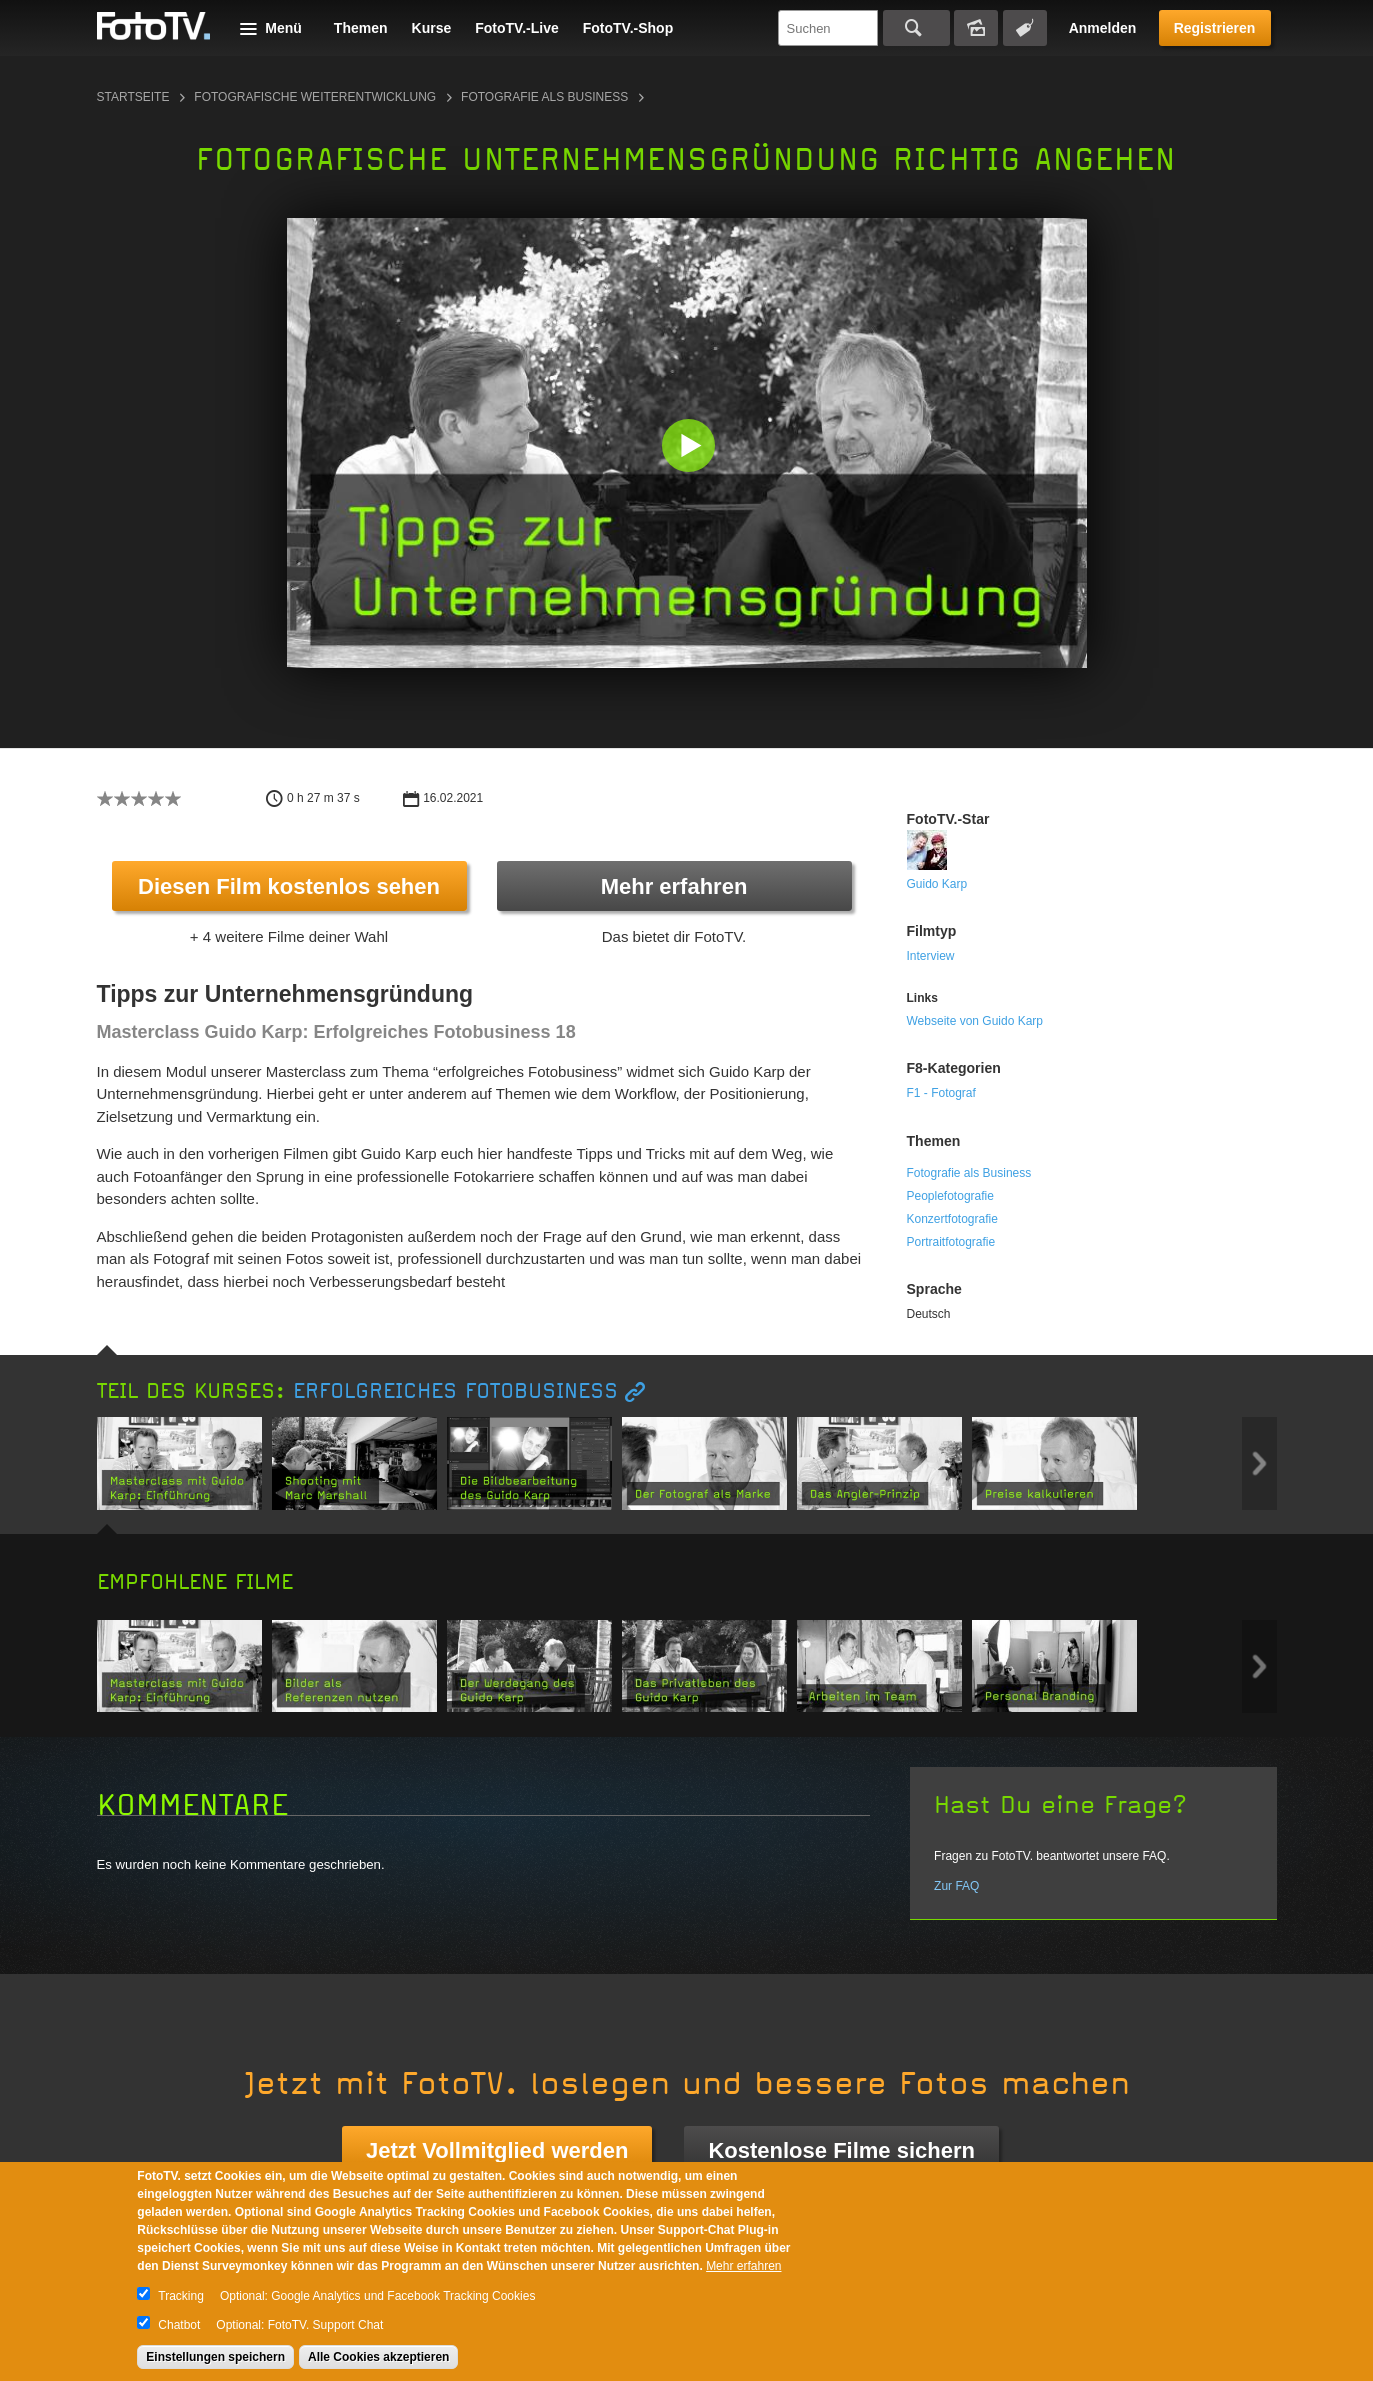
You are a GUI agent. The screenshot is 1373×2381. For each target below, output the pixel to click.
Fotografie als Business (544, 97)
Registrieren (1215, 28)
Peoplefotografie (950, 1196)
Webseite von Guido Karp (975, 1021)
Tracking (181, 2296)
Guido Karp (937, 884)
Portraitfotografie (951, 1242)
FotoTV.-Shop (628, 28)
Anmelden (1103, 28)
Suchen (916, 28)
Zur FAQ (956, 1886)
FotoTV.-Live (517, 28)
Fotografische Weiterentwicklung (315, 97)
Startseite (133, 97)
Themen (361, 28)
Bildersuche (976, 28)
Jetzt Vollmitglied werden (497, 2150)
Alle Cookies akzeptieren (378, 2357)
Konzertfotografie (952, 1219)
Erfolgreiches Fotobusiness (455, 1391)
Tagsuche (1025, 28)
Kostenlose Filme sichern (841, 2150)
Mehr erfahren (674, 886)
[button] (691, 447)
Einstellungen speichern (215, 2357)
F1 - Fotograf (941, 1093)
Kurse (432, 28)
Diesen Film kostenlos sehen (289, 886)
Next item (1259, 1463)
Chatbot (179, 2325)
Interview (931, 956)
